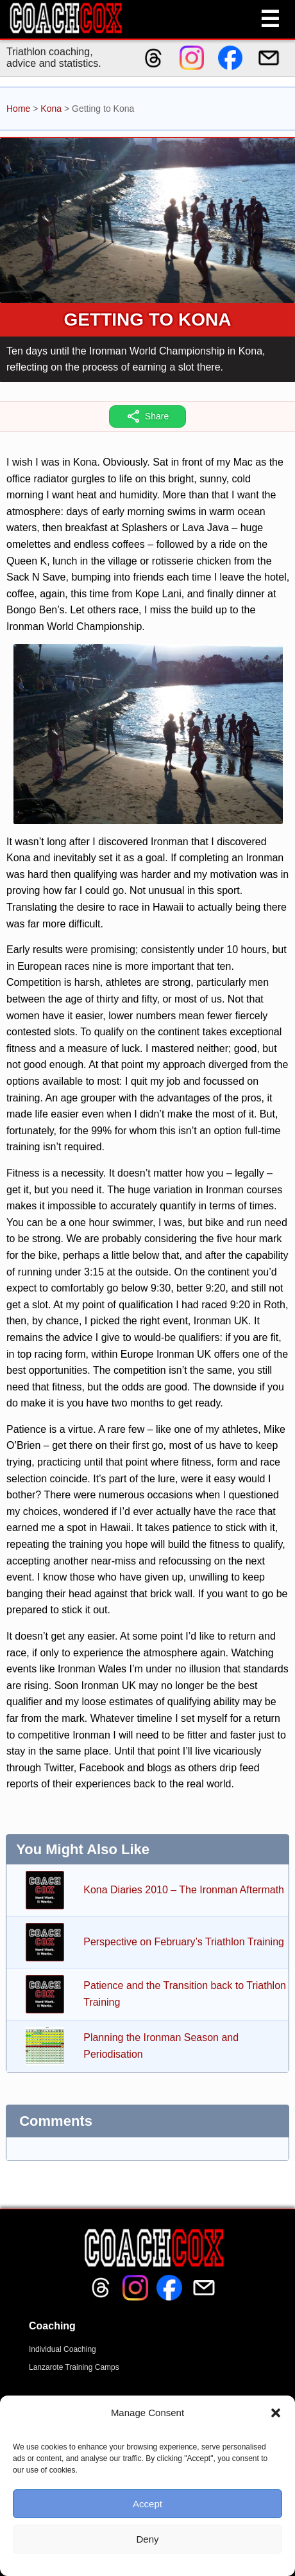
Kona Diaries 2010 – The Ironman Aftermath (183, 1889)
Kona (51, 108)
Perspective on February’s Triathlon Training (183, 1941)
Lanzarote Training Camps (74, 2367)
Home (18, 108)
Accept (147, 2503)
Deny (147, 2539)
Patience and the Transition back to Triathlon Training (184, 1994)
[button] (275, 2412)
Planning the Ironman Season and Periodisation (161, 2046)
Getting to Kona (148, 319)
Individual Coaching (62, 2349)
